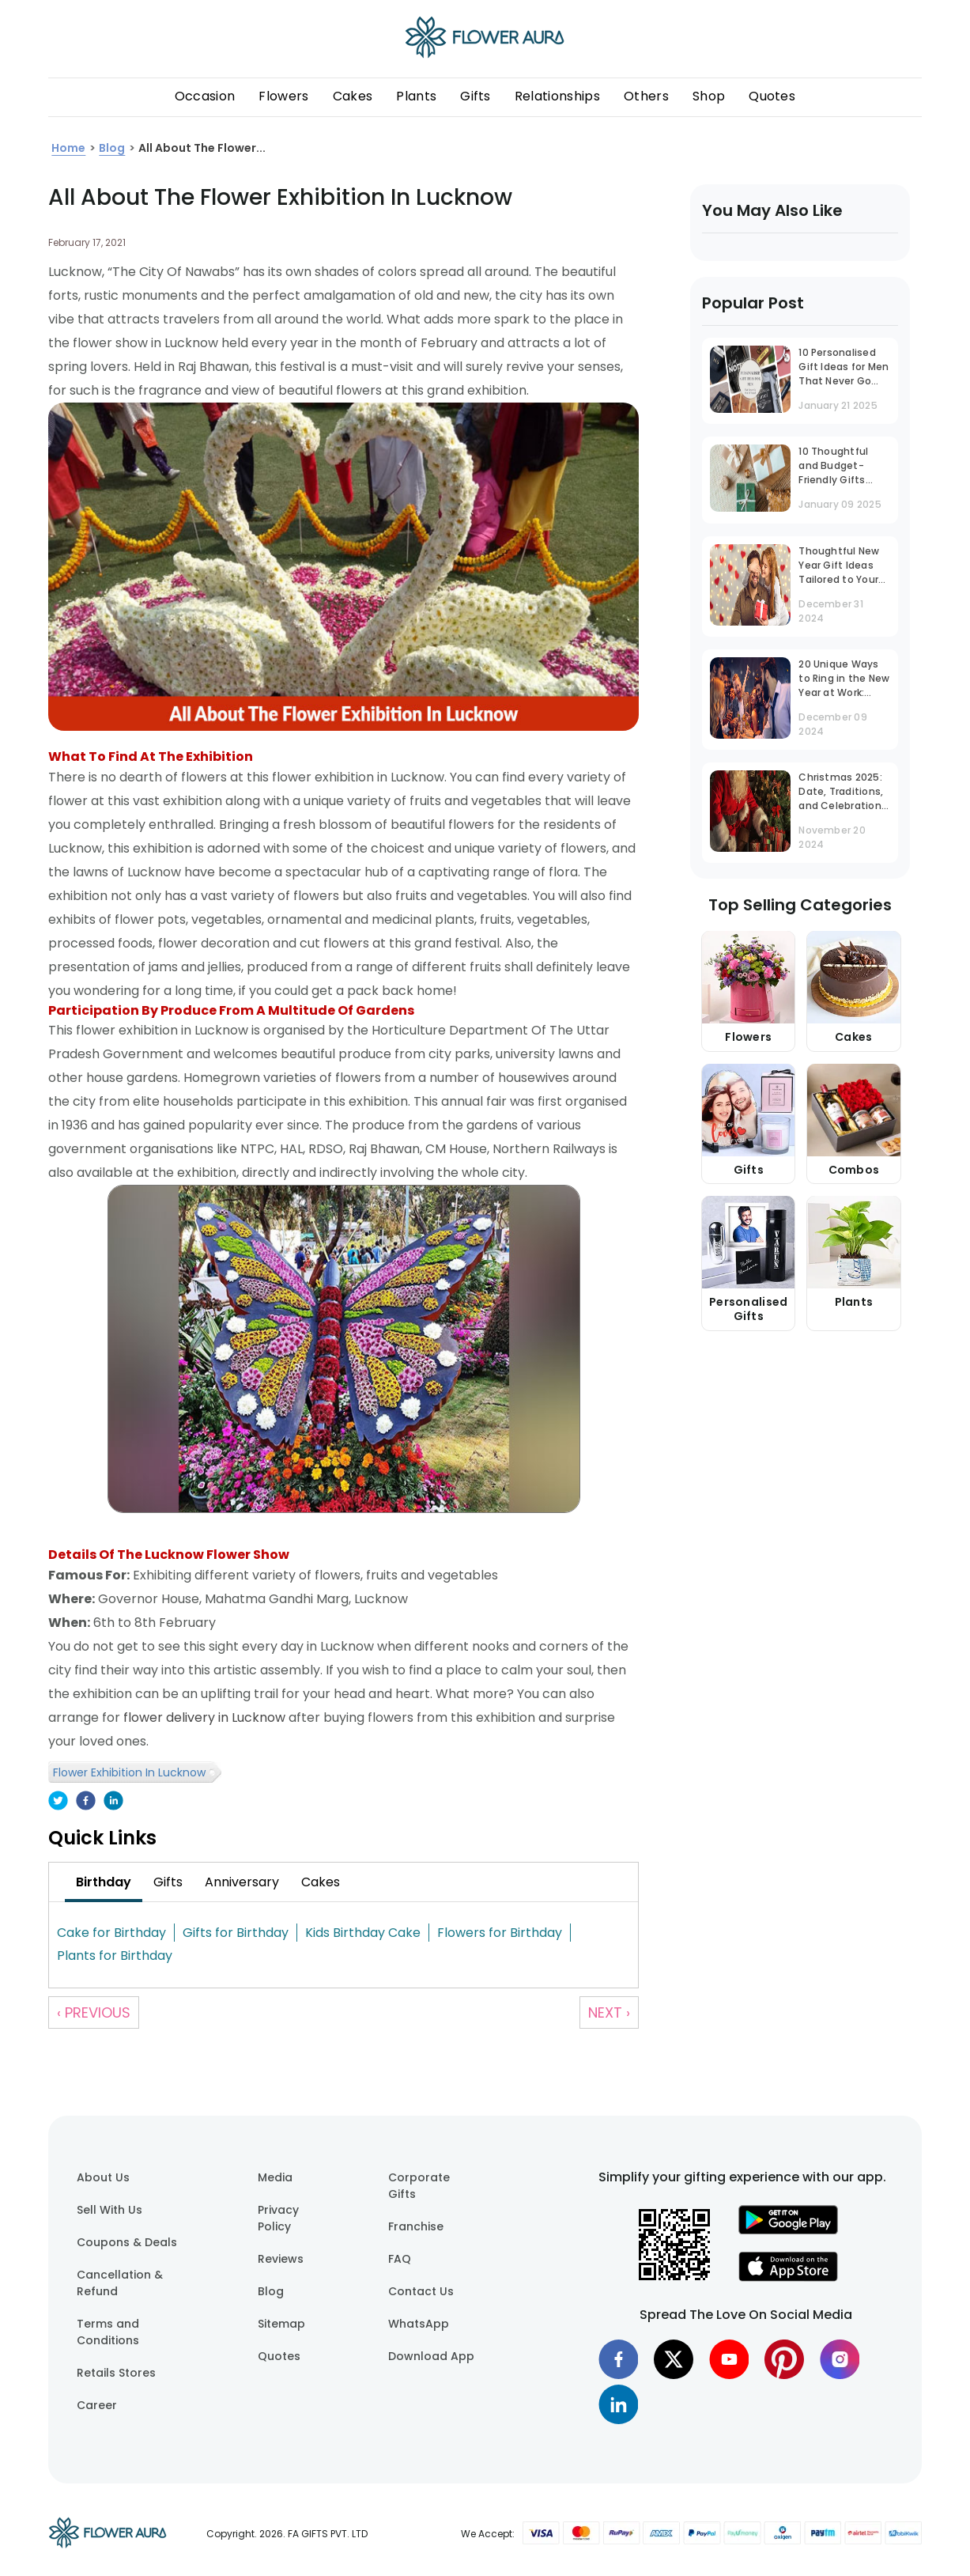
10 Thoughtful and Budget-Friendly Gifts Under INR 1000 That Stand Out (838, 467)
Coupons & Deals (127, 2242)
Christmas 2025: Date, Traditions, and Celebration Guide (840, 792)
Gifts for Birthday (236, 1932)
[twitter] (58, 1802)
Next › (609, 2012)
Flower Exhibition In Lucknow (129, 1772)
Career (97, 2405)
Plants (416, 96)
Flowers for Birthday (499, 1932)
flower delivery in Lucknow (204, 1717)
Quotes (772, 96)
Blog (271, 2291)
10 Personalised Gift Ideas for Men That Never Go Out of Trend (843, 368)
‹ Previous (93, 2012)
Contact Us (421, 2291)
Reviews (281, 2259)
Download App (431, 2356)
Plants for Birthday (114, 1955)
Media (275, 2177)
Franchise (415, 2226)
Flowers (283, 96)
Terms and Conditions (108, 2332)
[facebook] (86, 1802)
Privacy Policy (278, 2218)
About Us (103, 2177)
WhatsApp (418, 2324)
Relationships (557, 96)
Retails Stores (116, 2373)
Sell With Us (109, 2210)
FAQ (399, 2259)
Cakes (353, 96)
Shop (709, 96)
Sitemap (281, 2324)
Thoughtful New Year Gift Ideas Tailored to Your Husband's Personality (838, 566)
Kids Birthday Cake (363, 1932)
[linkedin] (113, 1802)
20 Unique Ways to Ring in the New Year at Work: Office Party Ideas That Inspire (843, 679)
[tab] (103, 1882)
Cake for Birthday (111, 1932)
